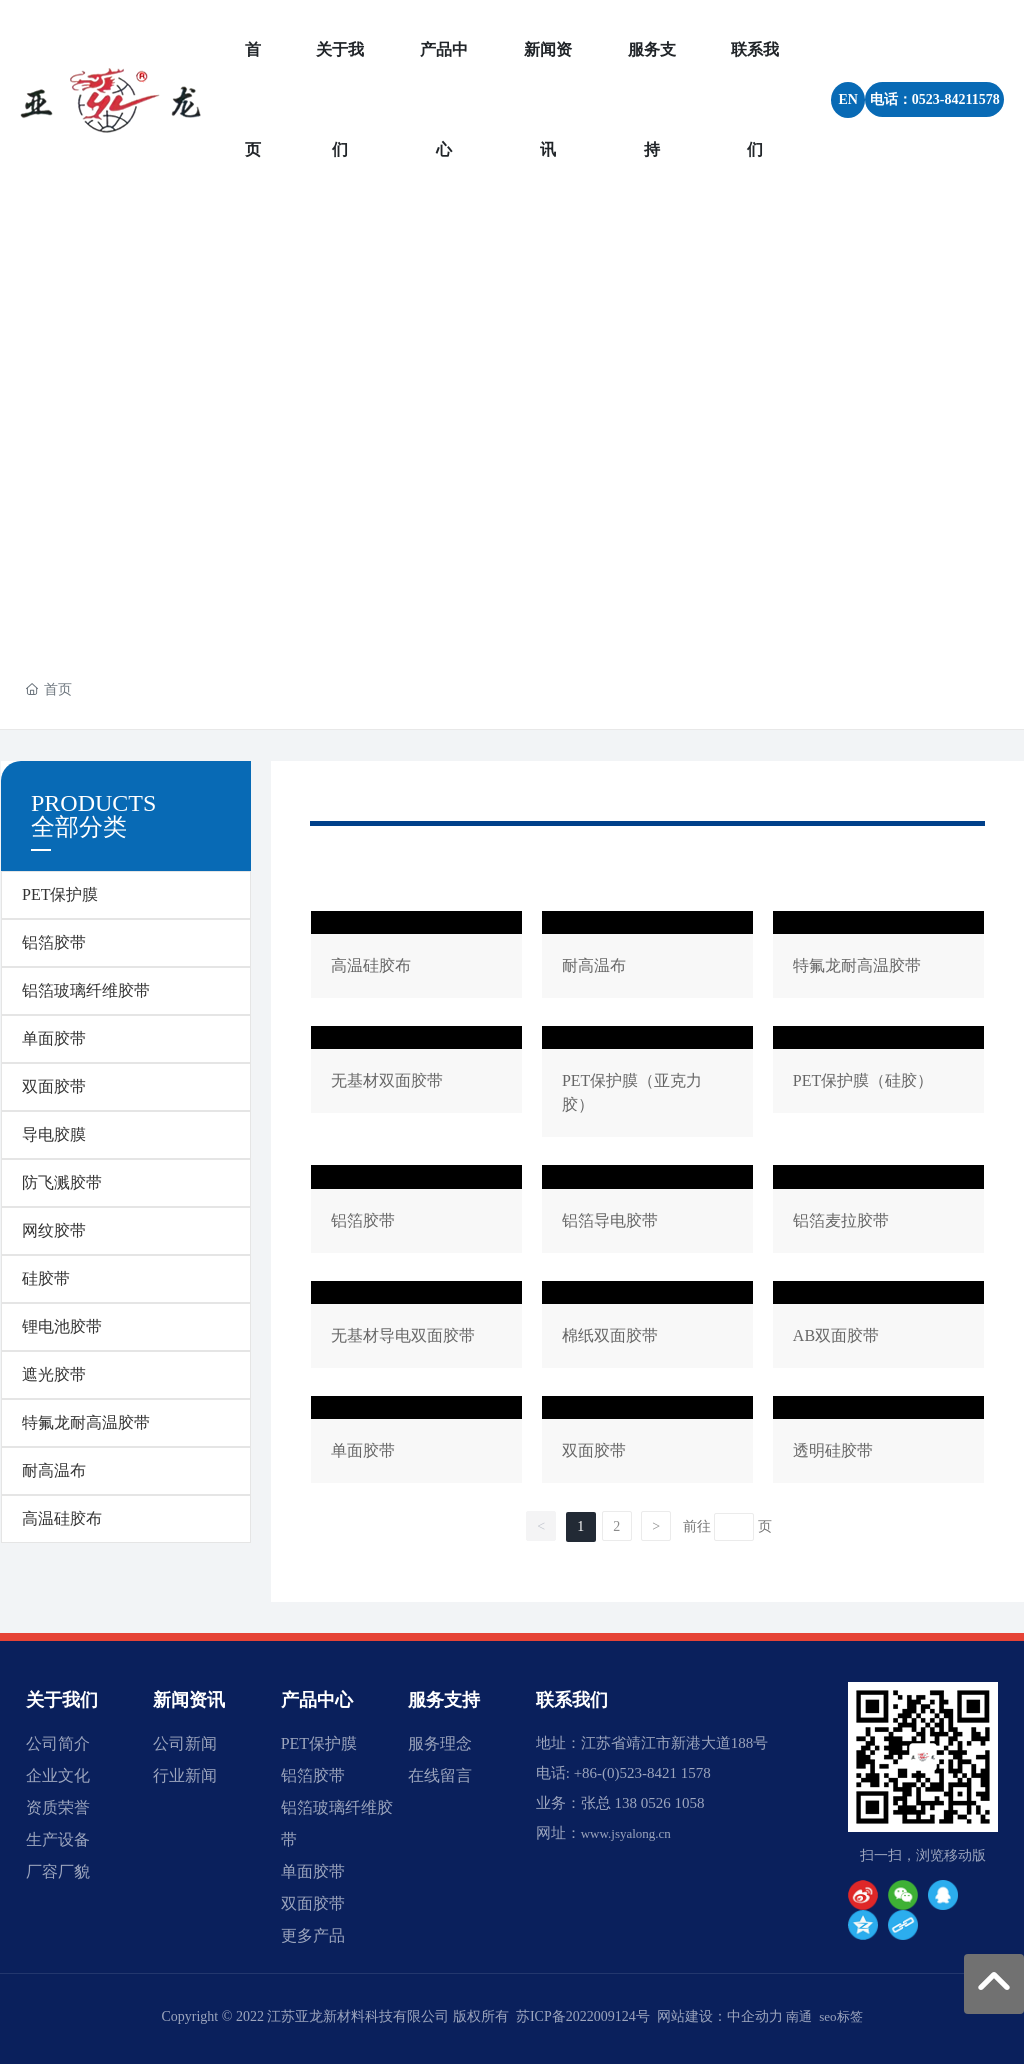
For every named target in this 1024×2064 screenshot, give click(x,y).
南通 (799, 2016)
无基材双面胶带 (416, 1085)
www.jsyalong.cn (626, 1833)
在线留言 (440, 1775)
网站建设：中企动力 (720, 2016)
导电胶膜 (54, 1134)
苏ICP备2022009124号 (583, 2016)
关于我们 (62, 1700)
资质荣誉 (58, 1807)
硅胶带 (46, 1278)
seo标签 (840, 2016)
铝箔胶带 (54, 942)
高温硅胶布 (62, 1518)
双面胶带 (54, 1086)
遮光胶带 (54, 1374)
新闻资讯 (189, 1700)
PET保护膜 (60, 894)
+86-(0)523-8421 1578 (642, 1773)
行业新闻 (185, 1775)
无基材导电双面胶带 (416, 1328)
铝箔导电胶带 (647, 1212)
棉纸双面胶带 (647, 1328)
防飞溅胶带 (62, 1182)
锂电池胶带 (62, 1326)
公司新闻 (185, 1743)
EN (847, 99)
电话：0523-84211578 (935, 99)
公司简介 (58, 1743)
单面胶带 (54, 1038)
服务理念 (440, 1743)
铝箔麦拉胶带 (878, 1212)
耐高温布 (54, 1470)
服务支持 (444, 1700)
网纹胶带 (54, 1230)
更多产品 (313, 1935)
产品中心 (317, 1700)
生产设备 (58, 1839)
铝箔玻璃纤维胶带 (86, 990)
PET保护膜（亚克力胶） (647, 1085)
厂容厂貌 (58, 1871)
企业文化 (58, 1775)
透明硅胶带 (878, 1443)
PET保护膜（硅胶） (878, 1085)
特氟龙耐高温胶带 (86, 1422)
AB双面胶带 (878, 1328)
